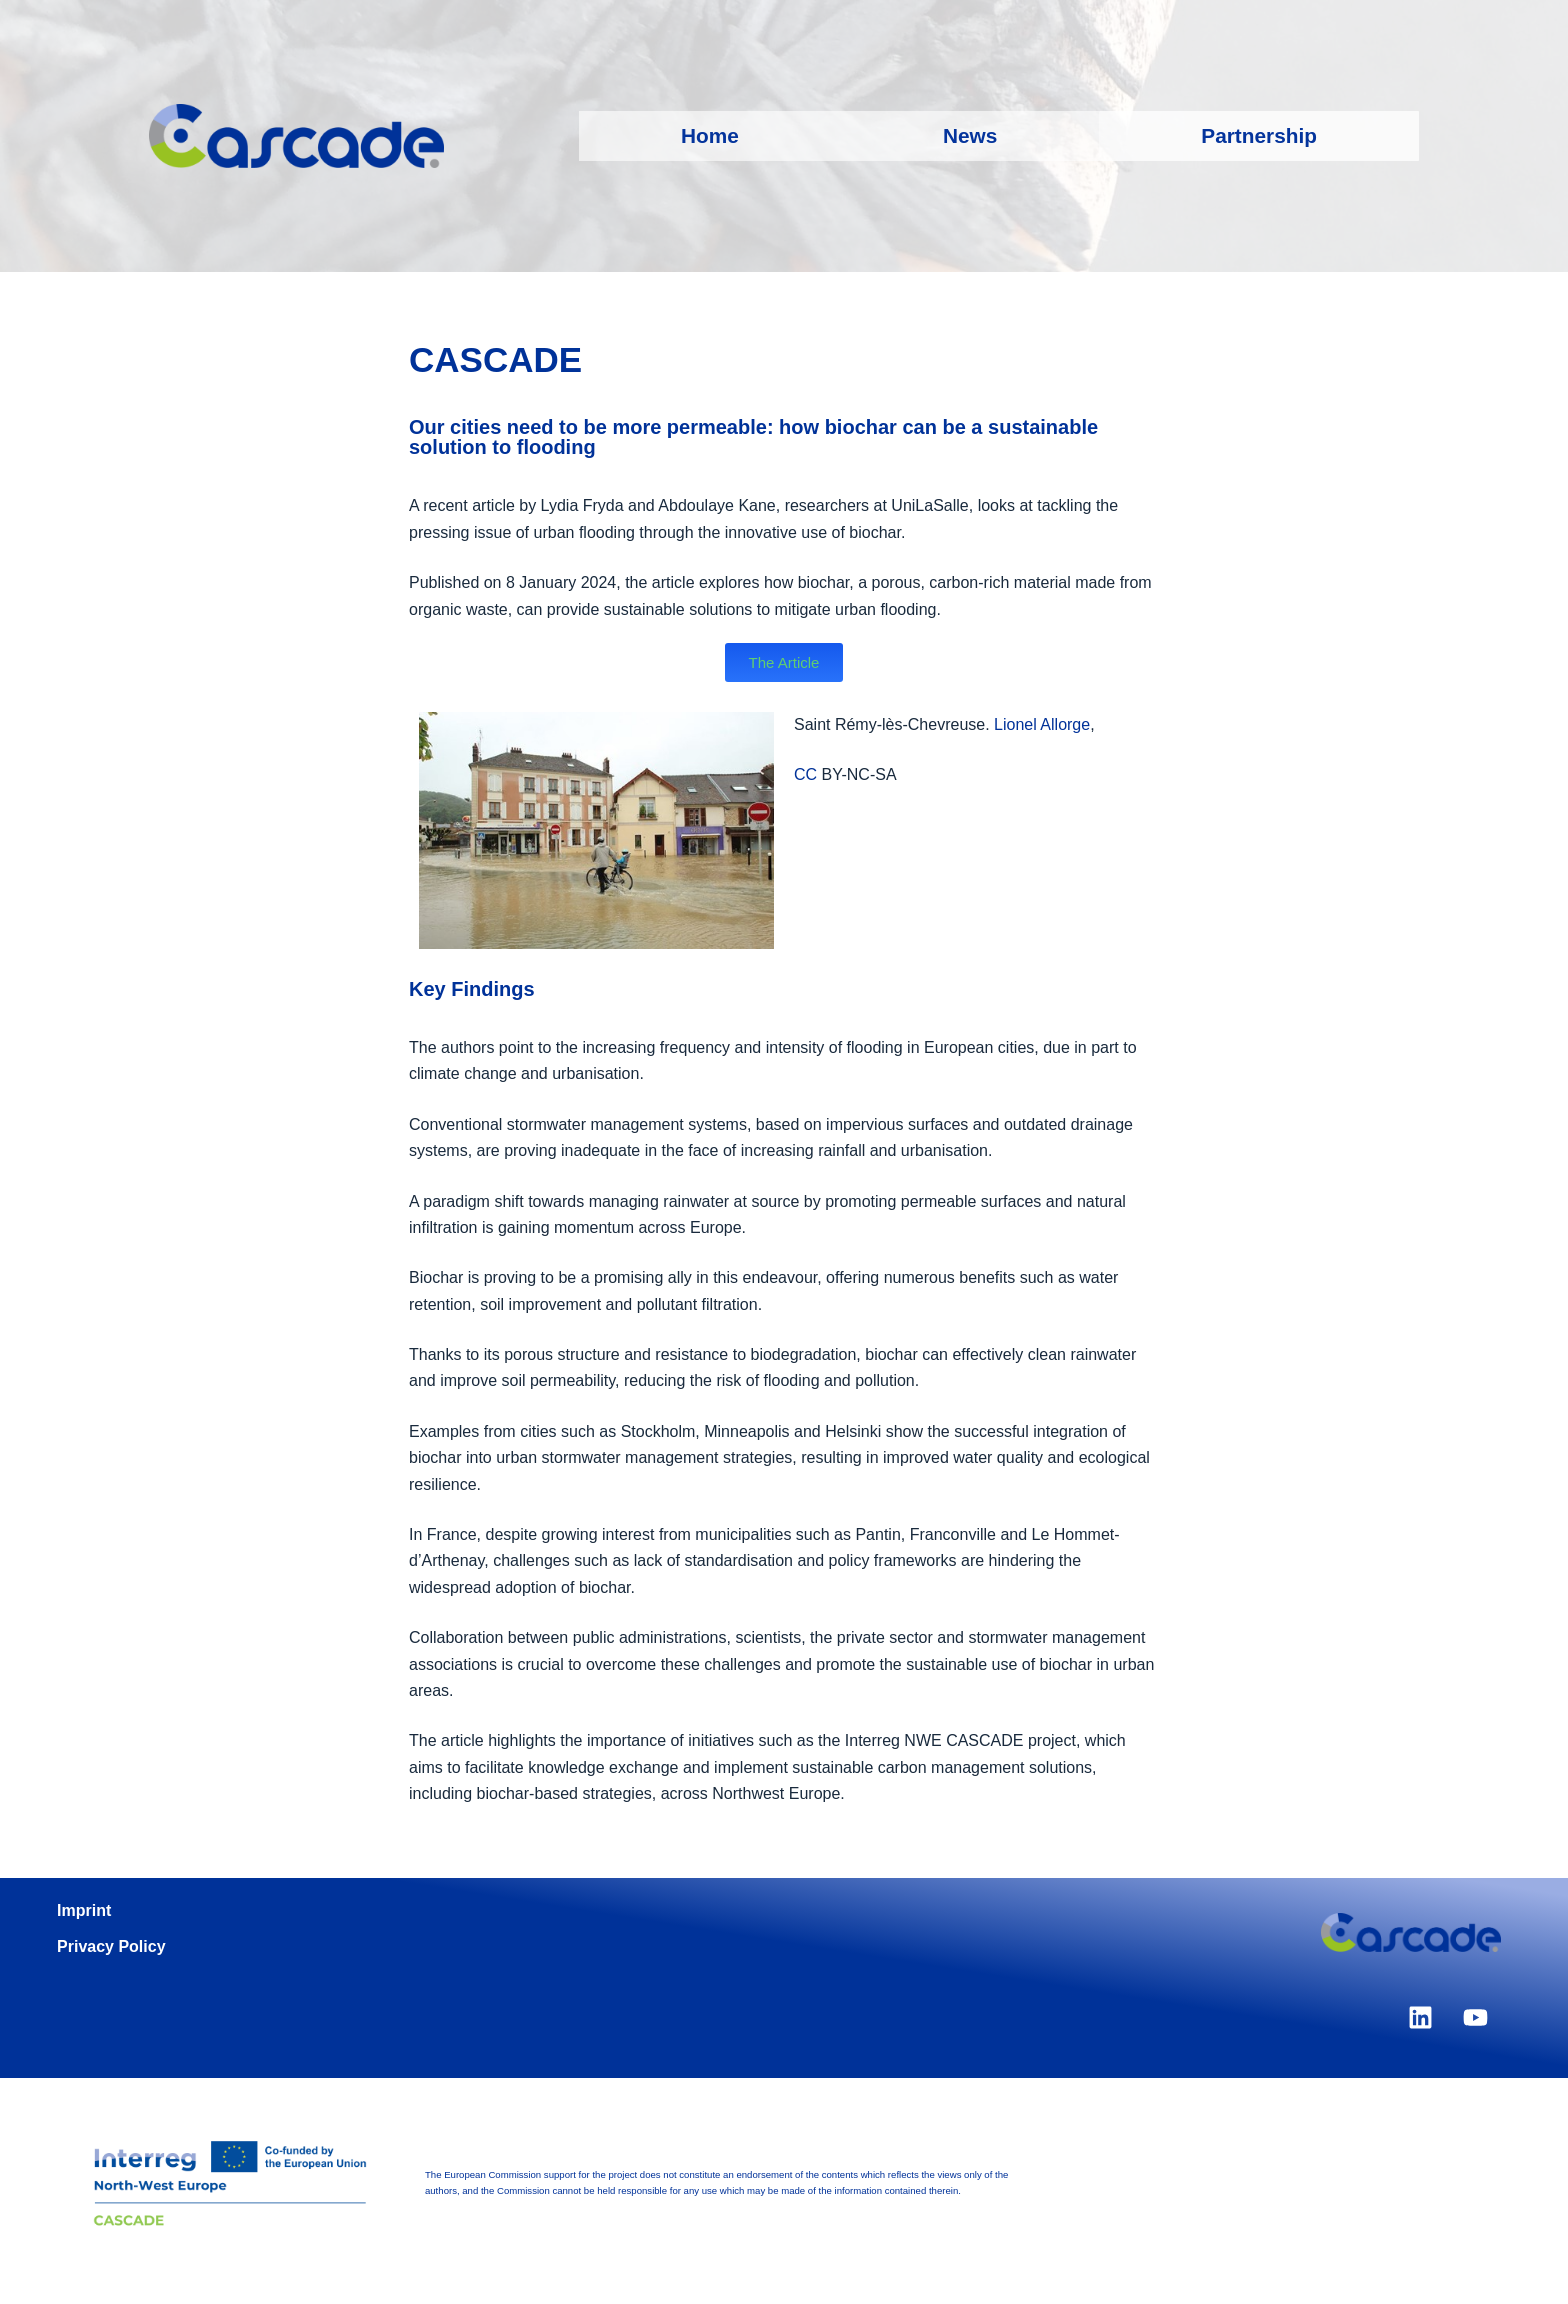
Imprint (84, 1910)
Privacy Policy (111, 1946)
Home (710, 135)
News (970, 135)
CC (808, 774)
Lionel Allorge (1042, 724)
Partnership (1259, 135)
